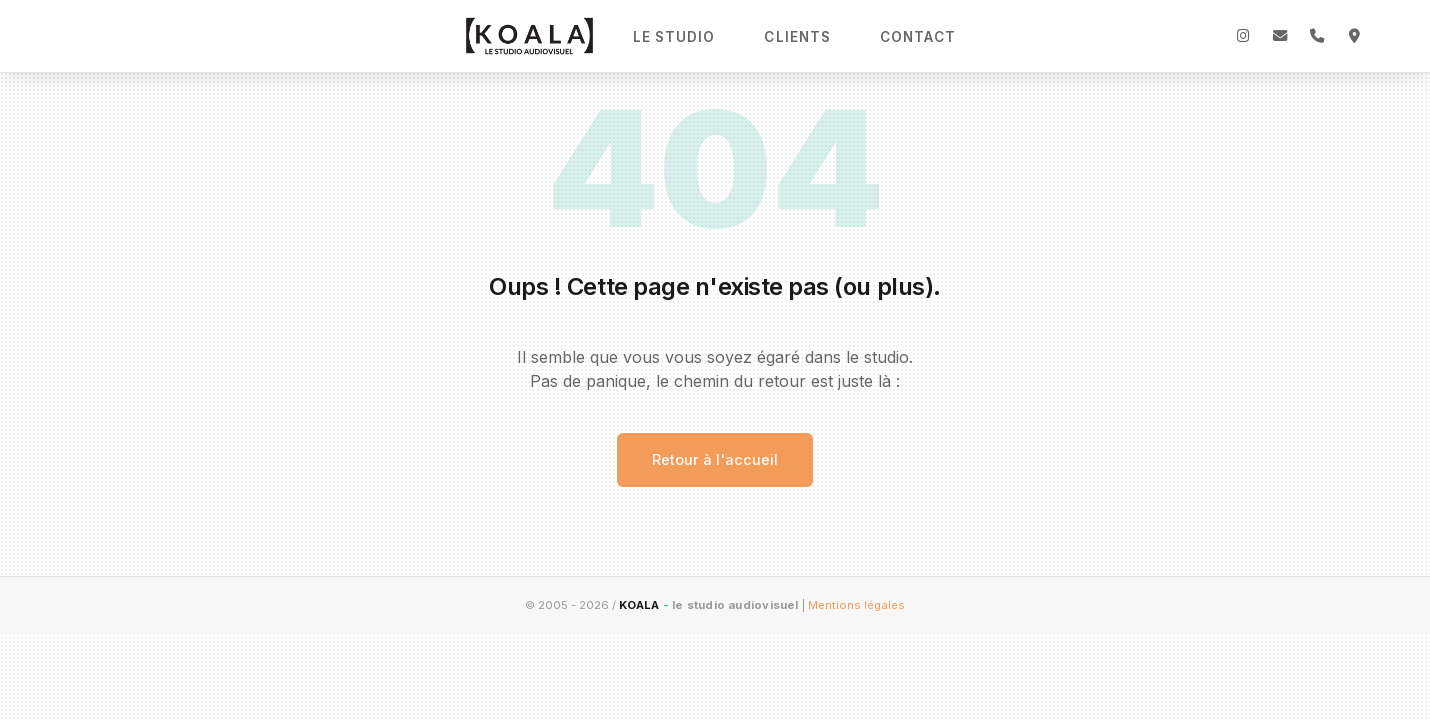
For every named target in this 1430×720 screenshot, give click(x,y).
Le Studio (674, 37)
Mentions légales (856, 605)
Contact (918, 37)
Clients (797, 37)
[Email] (1280, 36)
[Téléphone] (1317, 36)
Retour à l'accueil (715, 459)
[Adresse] (1354, 36)
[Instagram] (1243, 36)
